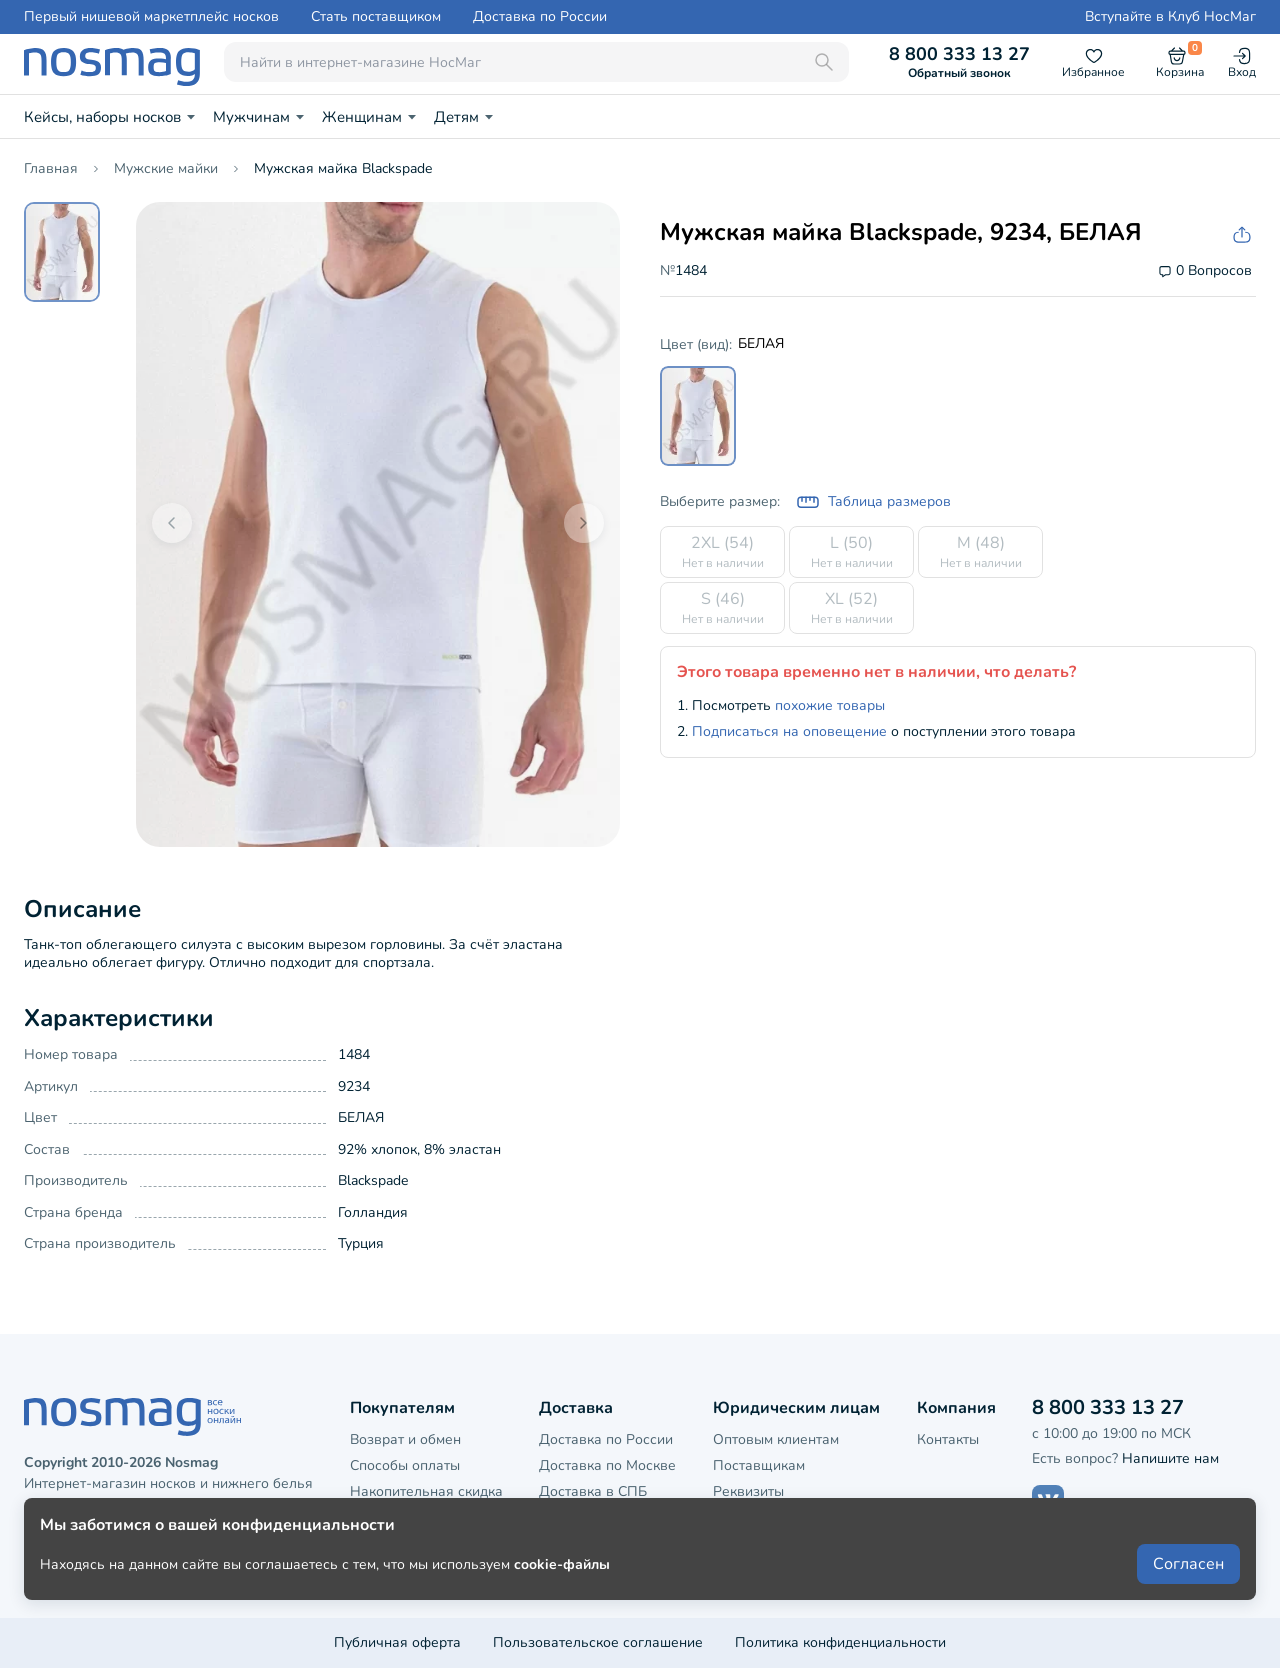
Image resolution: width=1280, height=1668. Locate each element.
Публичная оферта (397, 1642)
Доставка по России (540, 17)
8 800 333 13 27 (959, 62)
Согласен (1188, 1600)
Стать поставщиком (376, 17)
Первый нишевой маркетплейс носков (151, 17)
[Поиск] (823, 62)
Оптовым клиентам (776, 1439)
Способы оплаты (405, 1465)
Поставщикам (759, 1465)
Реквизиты (748, 1491)
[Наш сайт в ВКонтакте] (1048, 1501)
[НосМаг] (112, 62)
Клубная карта (398, 1518)
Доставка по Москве (607, 1465)
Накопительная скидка (426, 1491)
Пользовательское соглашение (598, 1642)
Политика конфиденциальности (840, 1642)
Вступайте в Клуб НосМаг (1170, 17)
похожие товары (830, 705)
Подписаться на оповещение (789, 731)
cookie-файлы (562, 1599)
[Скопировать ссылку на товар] (1240, 235)
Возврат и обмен (405, 1439)
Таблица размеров (873, 502)
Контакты (948, 1439)
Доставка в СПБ (593, 1491)
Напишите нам (1170, 1458)
